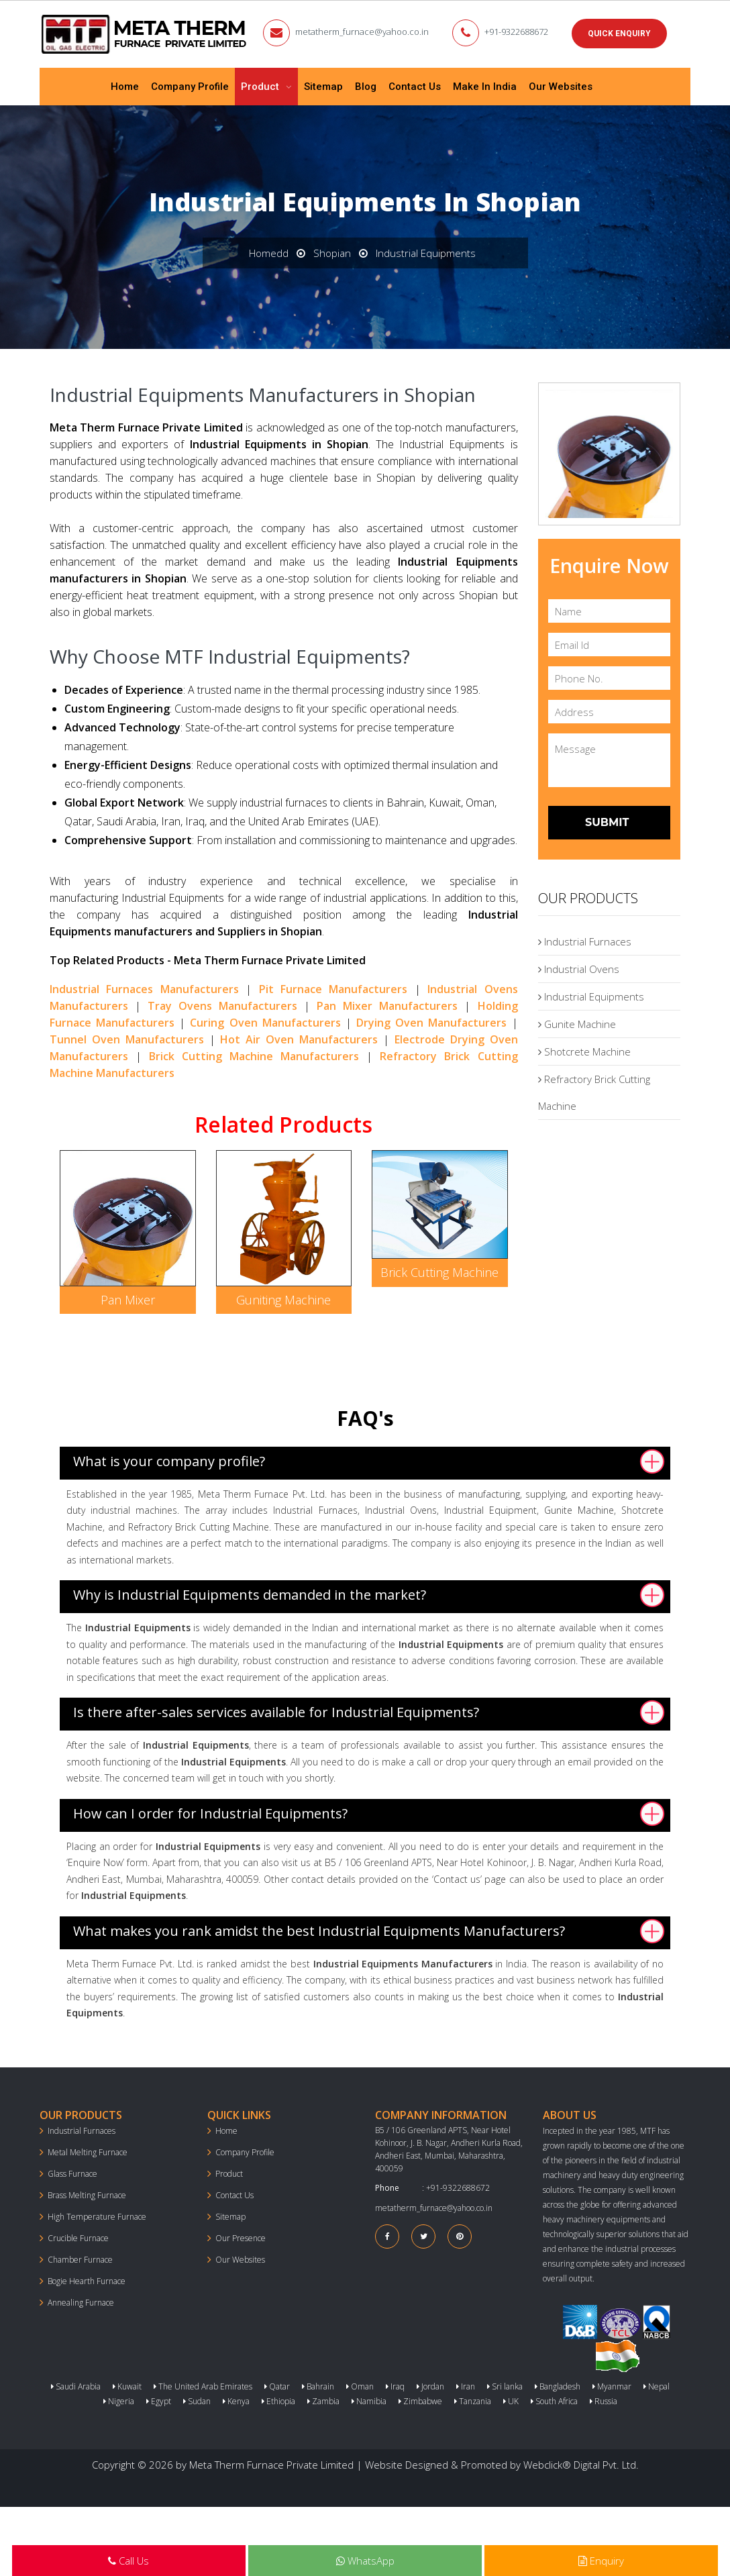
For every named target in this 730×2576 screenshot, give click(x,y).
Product (261, 87)
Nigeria (118, 2401)
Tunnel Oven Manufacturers (127, 1039)
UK (511, 2401)
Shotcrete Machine (584, 1051)
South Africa (554, 2401)
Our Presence (240, 2238)
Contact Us (414, 87)
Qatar (277, 2386)
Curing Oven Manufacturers (265, 1022)
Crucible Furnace (78, 2238)
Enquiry (601, 2560)
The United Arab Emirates (203, 2386)
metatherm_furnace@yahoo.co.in (362, 31)
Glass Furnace (72, 2173)
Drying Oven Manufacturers (431, 1022)
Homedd (269, 253)
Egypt (158, 2401)
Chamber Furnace (80, 2259)
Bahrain (318, 2386)
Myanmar (611, 2386)
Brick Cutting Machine (439, 1272)
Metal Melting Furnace (87, 2152)
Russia (603, 2401)
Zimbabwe (420, 2401)
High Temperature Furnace (97, 2216)
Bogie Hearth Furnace (86, 2281)
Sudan (197, 2401)
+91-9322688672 (516, 31)
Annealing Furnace (81, 2302)
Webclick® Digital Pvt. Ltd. (581, 2464)
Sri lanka (505, 2386)
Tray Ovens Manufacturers (222, 1005)
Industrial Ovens (578, 969)
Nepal (656, 2386)
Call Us (128, 2560)
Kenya (236, 2401)
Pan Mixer (128, 1300)
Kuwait (127, 2386)
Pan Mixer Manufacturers (387, 1005)
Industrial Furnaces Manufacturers (144, 989)
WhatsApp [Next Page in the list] (365, 2560)
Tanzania (472, 2401)
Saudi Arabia (76, 2386)
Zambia (323, 2401)
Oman (360, 2386)
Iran (465, 2386)
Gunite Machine (577, 1024)
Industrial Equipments (591, 996)
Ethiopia (278, 2401)
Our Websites (560, 87)
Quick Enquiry (619, 33)
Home (125, 87)
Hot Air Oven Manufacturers (299, 1039)
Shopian (332, 253)
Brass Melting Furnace (87, 2195)
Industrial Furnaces (584, 941)
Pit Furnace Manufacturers (333, 989)
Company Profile (190, 87)
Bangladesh (557, 2386)
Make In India (485, 87)
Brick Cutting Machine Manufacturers (254, 1056)
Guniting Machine (283, 1300)
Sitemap (323, 87)
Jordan (430, 2386)
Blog (365, 87)
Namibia (369, 2401)
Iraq (395, 2386)
